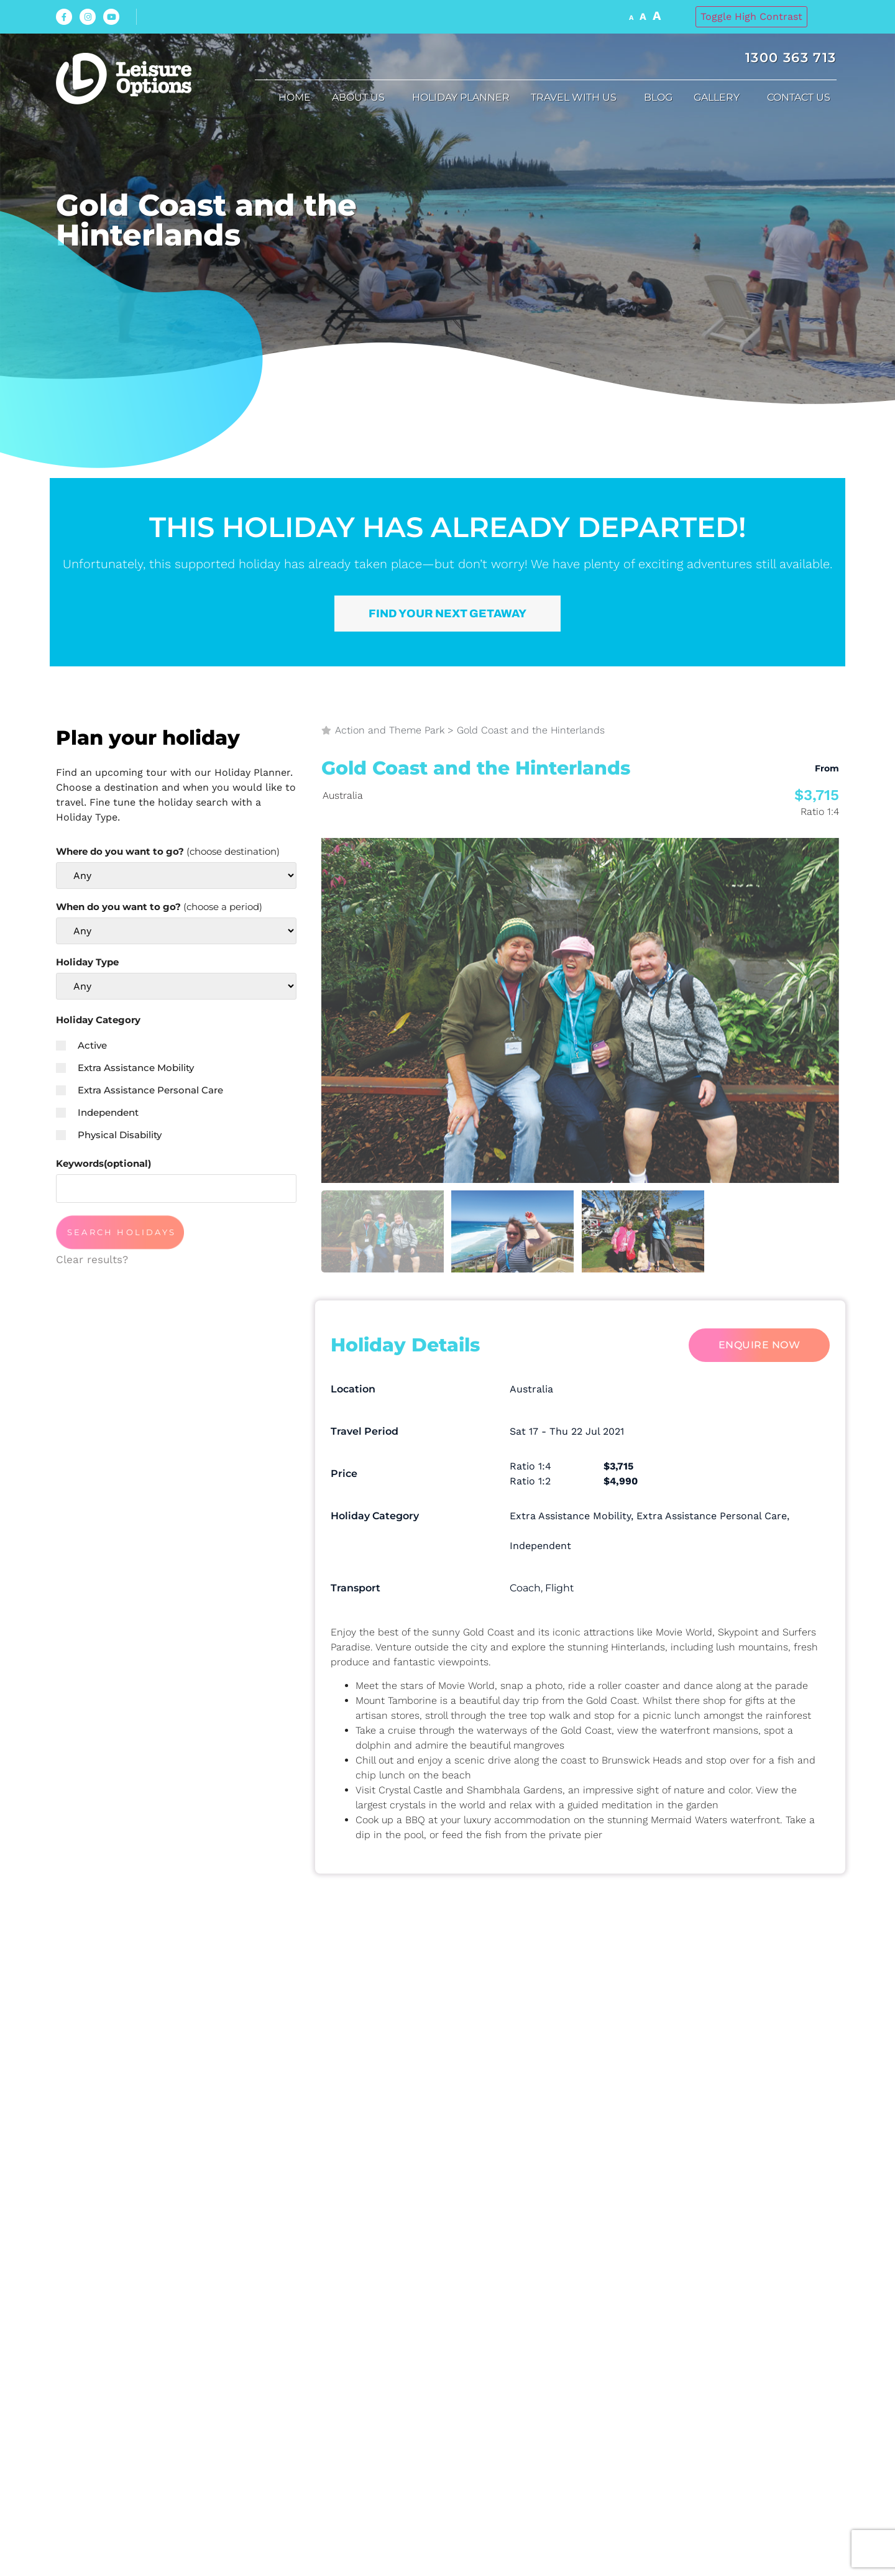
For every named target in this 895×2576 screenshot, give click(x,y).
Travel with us (577, 97)
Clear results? (92, 1259)
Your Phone (358, 2050)
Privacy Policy (541, 2244)
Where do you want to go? (168, 851)
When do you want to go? (159, 906)
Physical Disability (109, 1134)
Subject (606, 2050)
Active (81, 1045)
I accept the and (455, 2244)
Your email (618, 1979)
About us (361, 97)
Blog (658, 97)
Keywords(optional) (103, 1163)
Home (294, 97)
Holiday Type (87, 962)
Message (347, 2121)
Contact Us (802, 97)
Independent (97, 1112)
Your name (356, 1979)
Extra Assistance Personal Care (139, 1090)
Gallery (720, 97)
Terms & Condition (439, 2244)
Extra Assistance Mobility (125, 1067)
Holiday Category (98, 1019)
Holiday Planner (461, 97)
